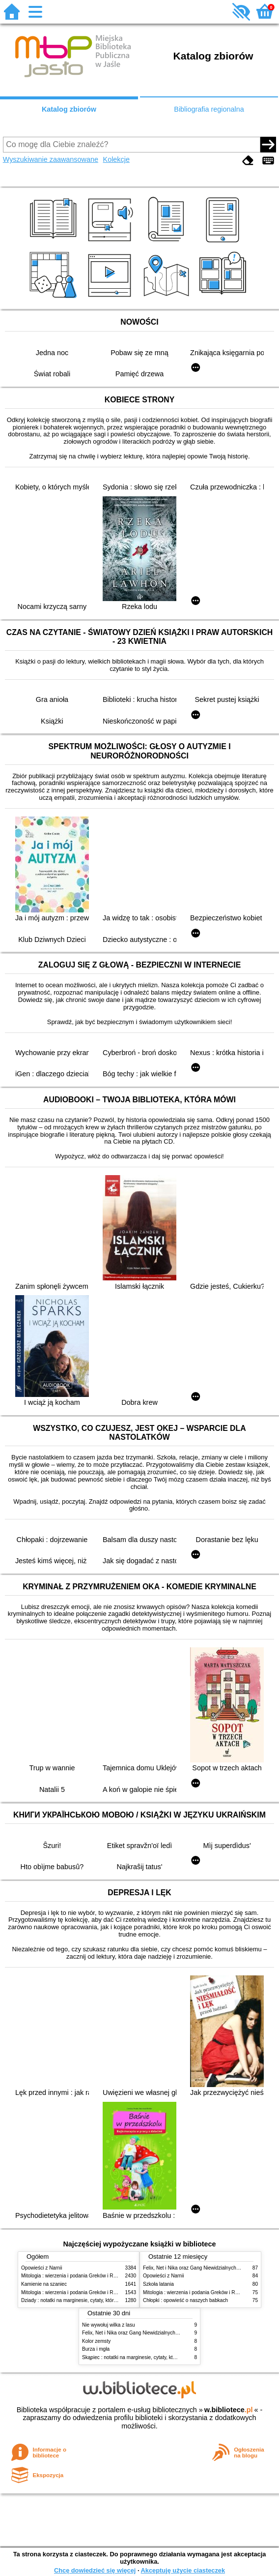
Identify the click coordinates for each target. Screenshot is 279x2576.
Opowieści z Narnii (41, 2268)
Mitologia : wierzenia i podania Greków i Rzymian (75, 2275)
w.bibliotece (228, 2410)
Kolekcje (116, 159)
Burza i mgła (96, 2349)
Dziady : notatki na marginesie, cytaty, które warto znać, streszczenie (96, 2300)
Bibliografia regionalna (209, 109)
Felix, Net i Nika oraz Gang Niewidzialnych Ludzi (196, 2268)
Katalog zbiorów (69, 109)
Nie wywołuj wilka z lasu (108, 2325)
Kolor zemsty (96, 2341)
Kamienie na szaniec (44, 2284)
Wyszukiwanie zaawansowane (50, 159)
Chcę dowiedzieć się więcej (95, 2570)
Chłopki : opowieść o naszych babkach (185, 2300)
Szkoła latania (158, 2284)
